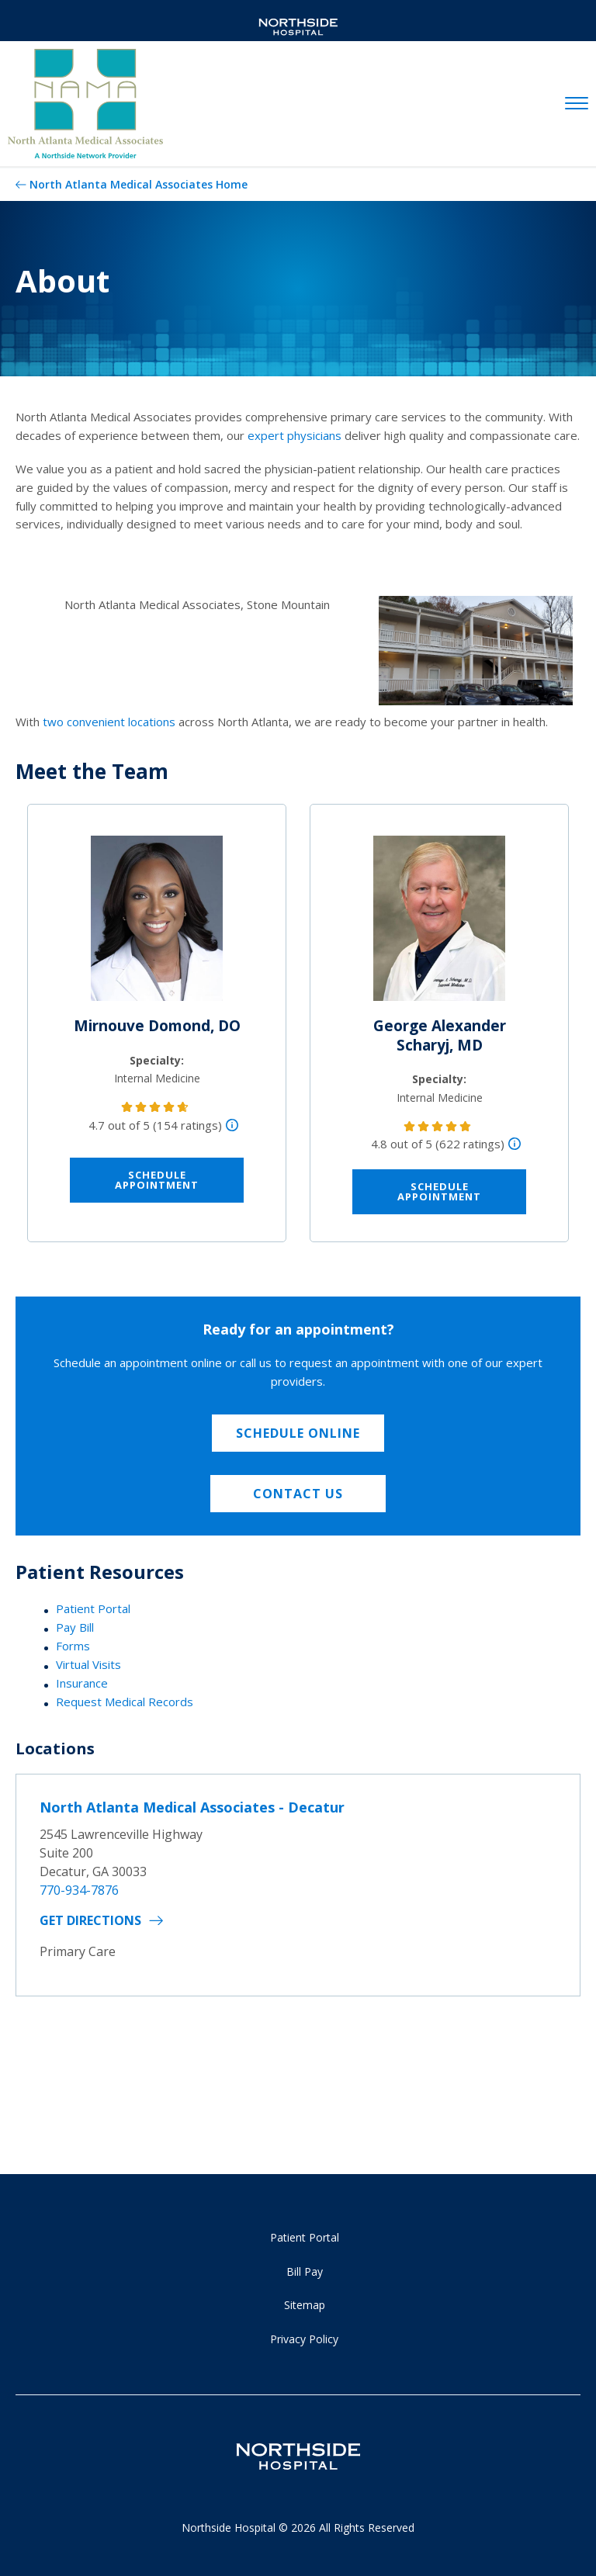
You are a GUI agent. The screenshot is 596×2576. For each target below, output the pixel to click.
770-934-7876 (79, 1890)
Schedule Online (298, 1433)
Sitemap (304, 2304)
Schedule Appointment (157, 1180)
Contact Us (298, 1493)
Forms (73, 1645)
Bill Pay (304, 2271)
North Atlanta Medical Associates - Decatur (192, 1807)
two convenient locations (109, 721)
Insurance (82, 1683)
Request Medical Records (124, 1701)
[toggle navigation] (576, 104)
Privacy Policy (304, 2339)
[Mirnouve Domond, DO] (157, 925)
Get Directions (90, 1920)
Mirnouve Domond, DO (157, 1026)
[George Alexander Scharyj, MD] (439, 925)
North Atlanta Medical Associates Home (138, 184)
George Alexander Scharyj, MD (439, 1035)
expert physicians (294, 435)
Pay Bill (75, 1627)
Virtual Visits (88, 1664)
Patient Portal (93, 1608)
